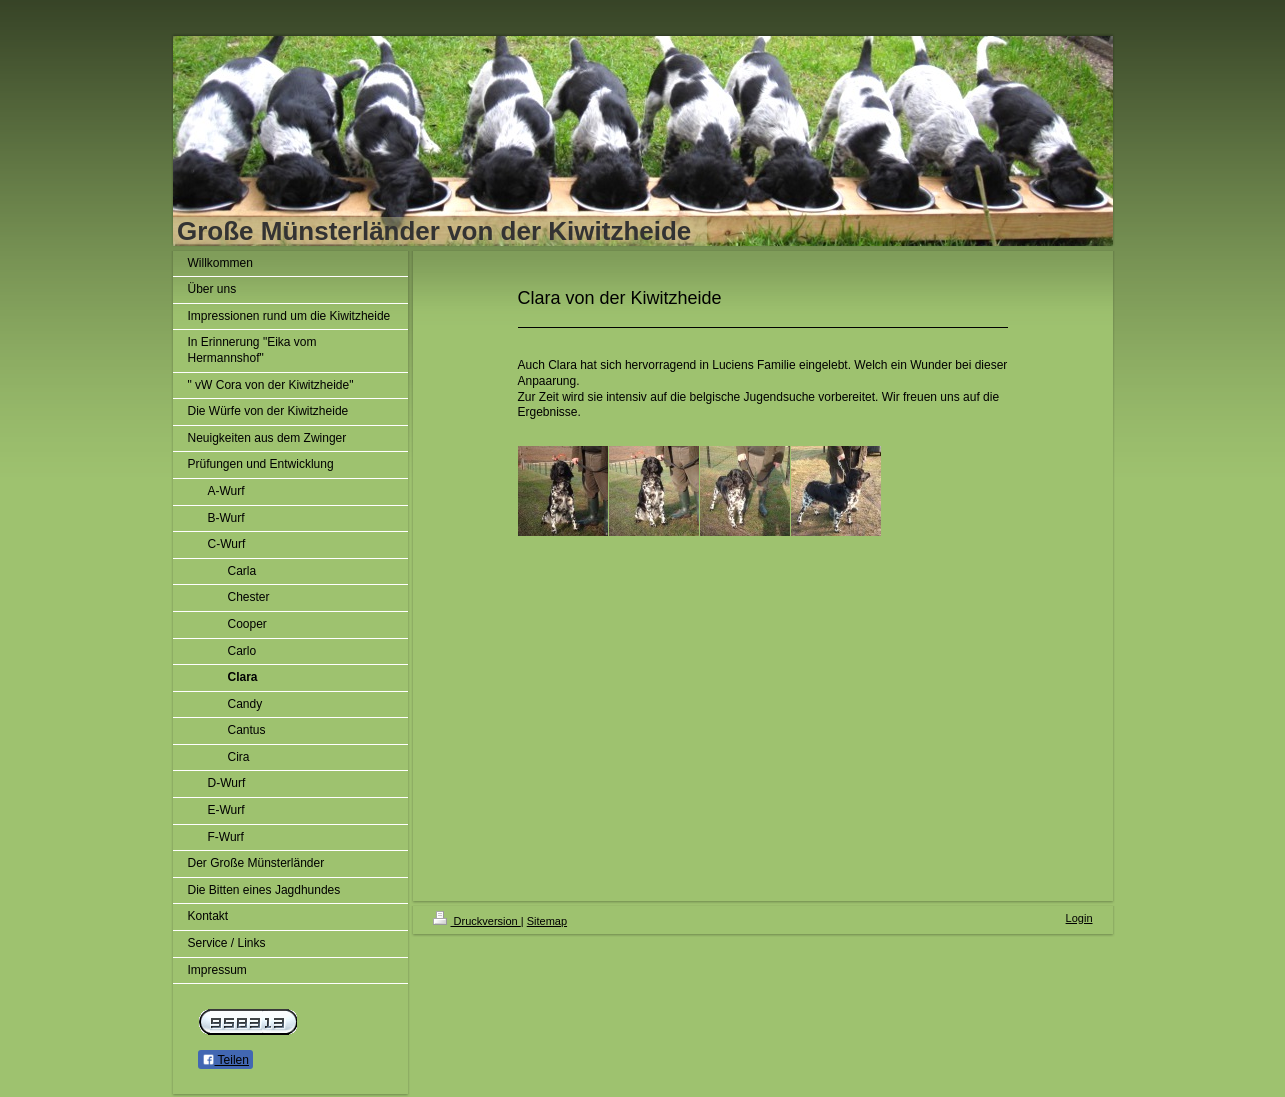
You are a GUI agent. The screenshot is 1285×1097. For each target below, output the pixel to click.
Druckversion (477, 921)
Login (1079, 918)
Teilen (225, 1060)
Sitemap (547, 921)
